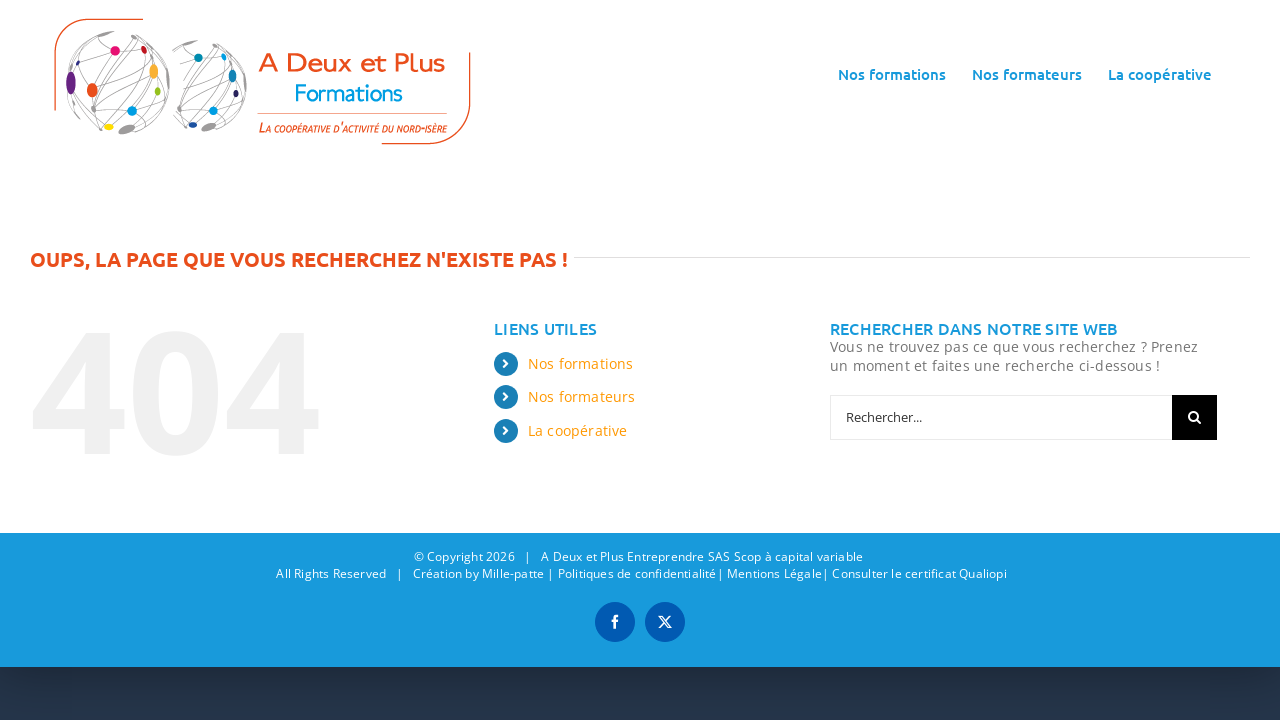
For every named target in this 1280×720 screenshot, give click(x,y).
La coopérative (578, 430)
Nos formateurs (582, 396)
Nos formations (581, 363)
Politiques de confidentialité (637, 573)
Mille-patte (513, 573)
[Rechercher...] (1001, 417)
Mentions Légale (774, 573)
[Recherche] (1194, 417)
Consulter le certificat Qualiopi (919, 573)
